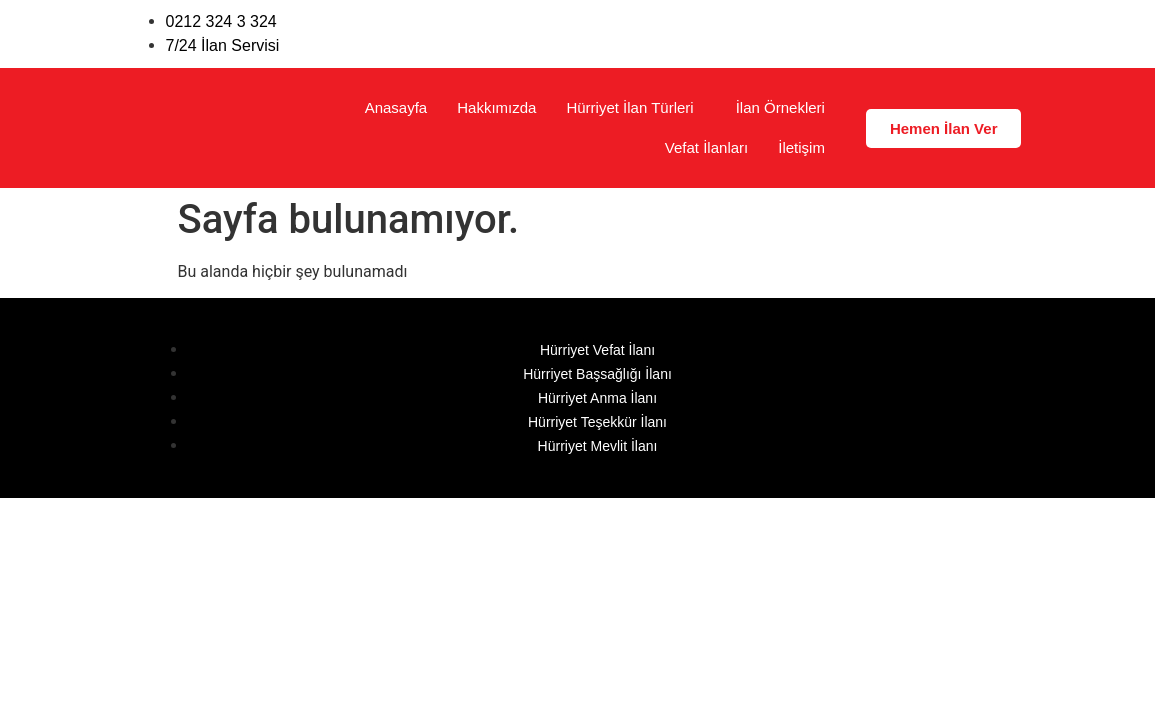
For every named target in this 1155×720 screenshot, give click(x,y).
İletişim (801, 147)
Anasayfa (396, 107)
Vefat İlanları (706, 147)
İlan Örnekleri (780, 107)
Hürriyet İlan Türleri (629, 107)
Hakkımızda (496, 107)
